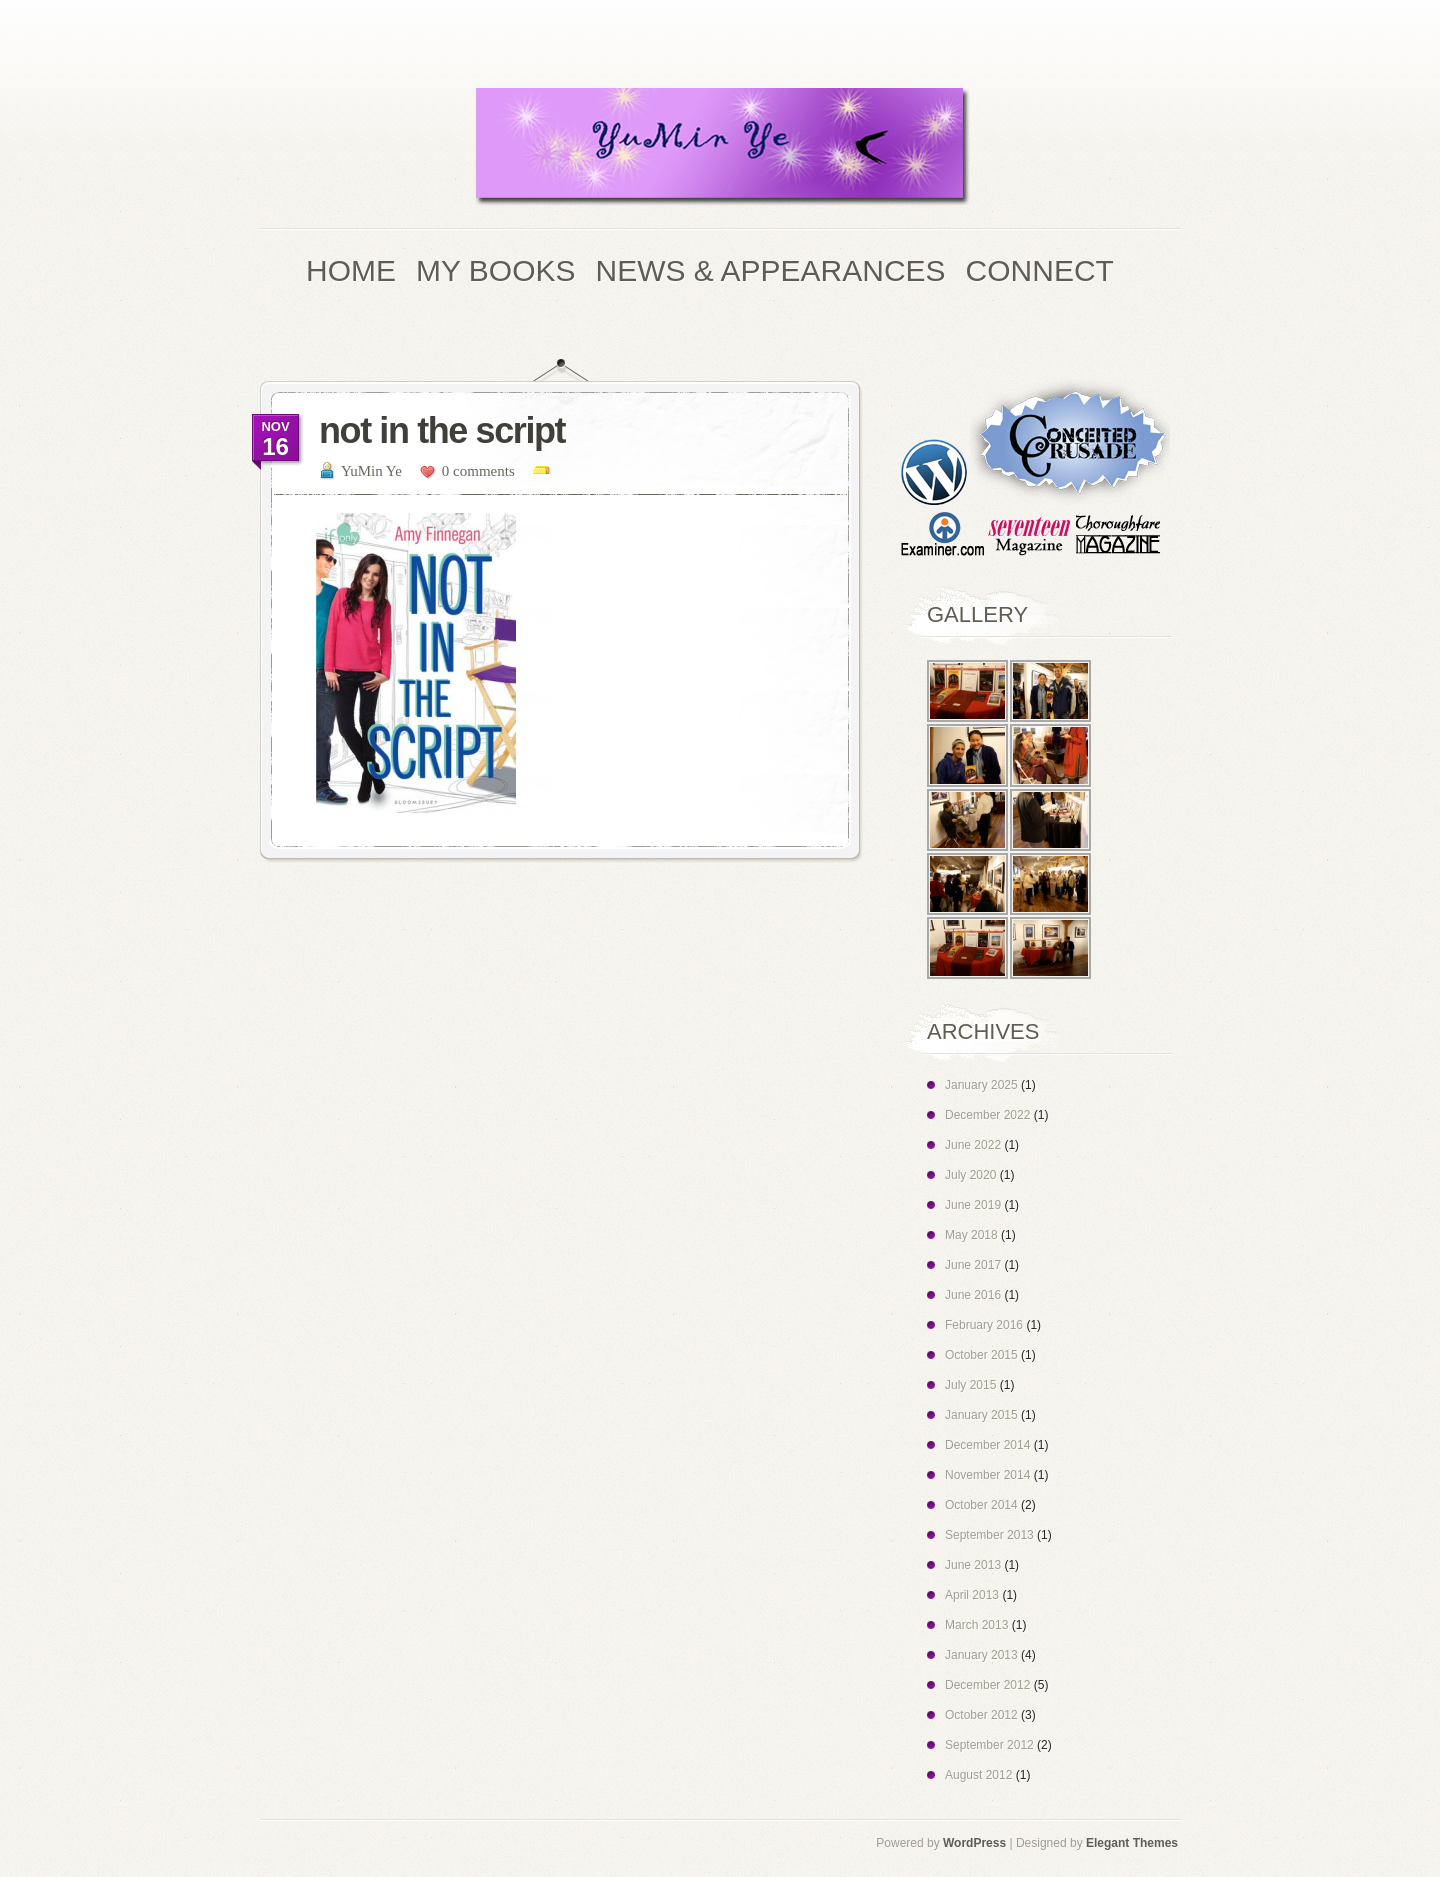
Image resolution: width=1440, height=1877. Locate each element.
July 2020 (970, 1175)
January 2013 (981, 1655)
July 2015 (970, 1385)
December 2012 (987, 1685)
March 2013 (976, 1625)
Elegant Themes (1132, 1843)
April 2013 (972, 1595)
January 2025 (981, 1085)
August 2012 (978, 1775)
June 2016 (973, 1295)
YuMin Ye (371, 471)
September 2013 (989, 1535)
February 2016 (984, 1325)
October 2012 (981, 1715)
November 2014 (987, 1475)
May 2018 (971, 1235)
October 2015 (981, 1355)
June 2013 (973, 1565)
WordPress (974, 1843)
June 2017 (973, 1265)
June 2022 (973, 1145)
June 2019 (973, 1205)
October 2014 (981, 1505)
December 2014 (987, 1445)
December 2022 (987, 1115)
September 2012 (989, 1745)
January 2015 (981, 1415)
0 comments (478, 471)
